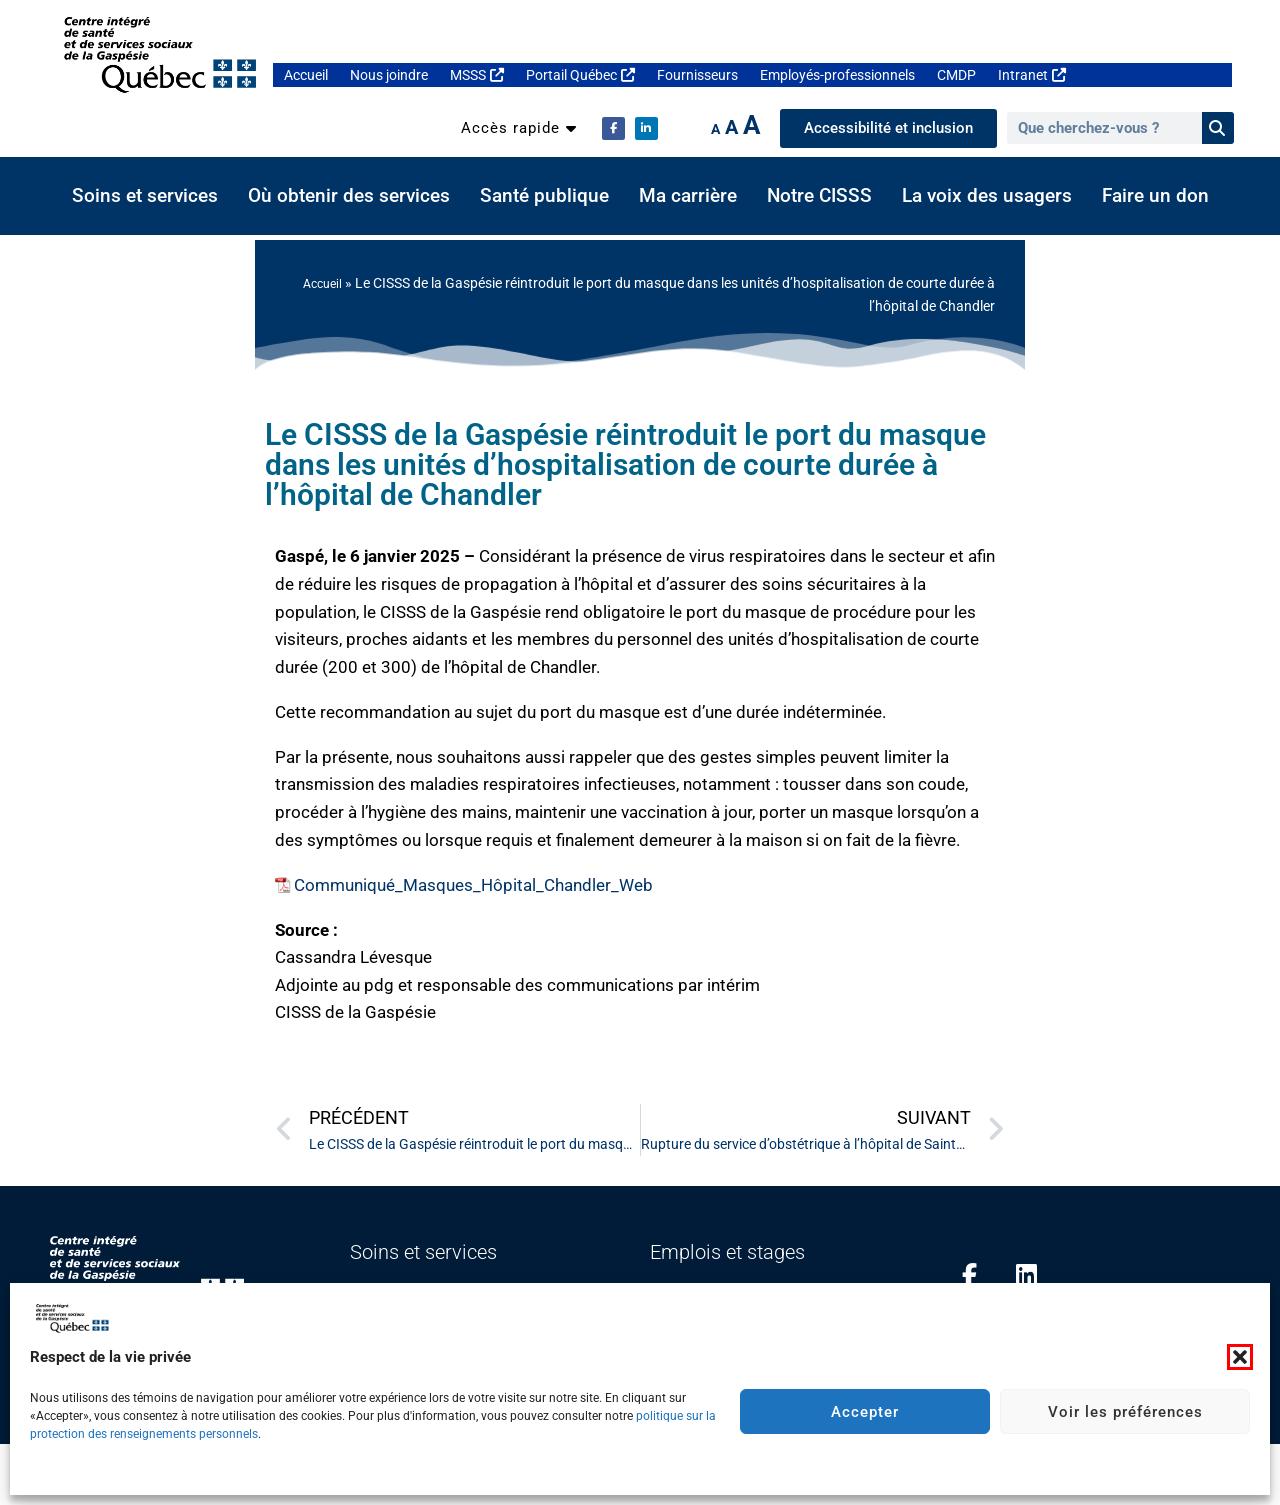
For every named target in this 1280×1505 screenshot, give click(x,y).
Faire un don (1155, 196)
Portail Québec (580, 75)
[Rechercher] (1218, 128)
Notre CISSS (819, 196)
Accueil (306, 75)
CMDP (956, 75)
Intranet (1032, 75)
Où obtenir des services (349, 196)
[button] (1240, 1357)
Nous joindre (389, 75)
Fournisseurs (697, 75)
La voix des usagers (987, 196)
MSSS (477, 75)
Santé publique (544, 196)
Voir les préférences (1125, 1412)
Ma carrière (688, 196)
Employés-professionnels (837, 75)
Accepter (865, 1412)
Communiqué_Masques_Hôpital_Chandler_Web (473, 885)
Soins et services (145, 196)
